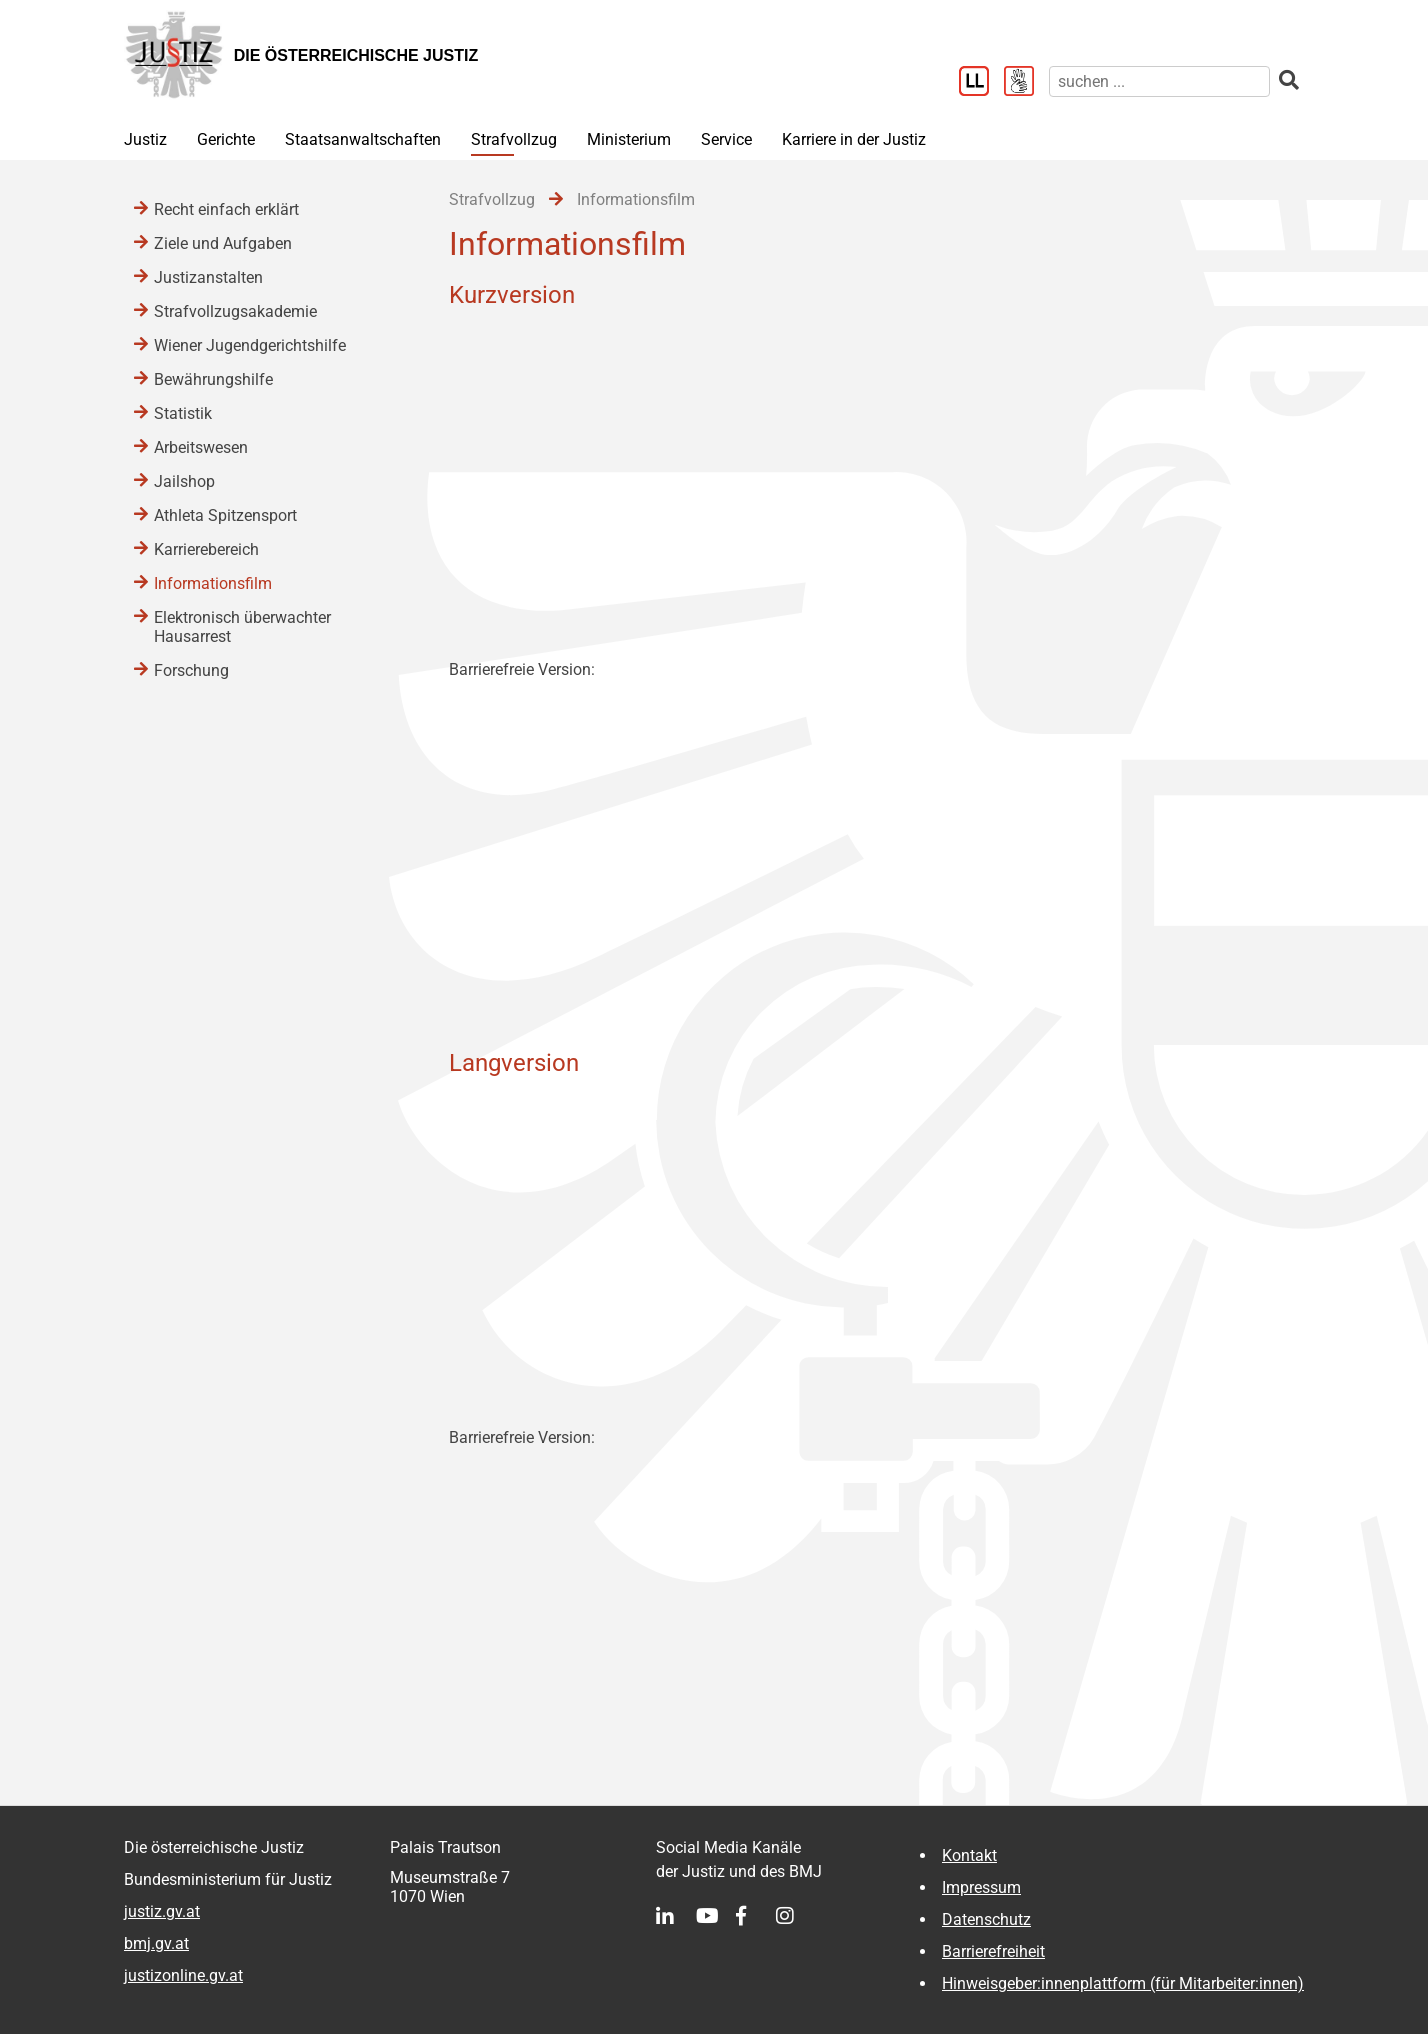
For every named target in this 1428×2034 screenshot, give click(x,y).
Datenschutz (986, 1919)
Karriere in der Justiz (854, 139)
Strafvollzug (514, 139)
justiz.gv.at (162, 1911)
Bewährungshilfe (213, 379)
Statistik (183, 413)
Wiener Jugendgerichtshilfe (250, 345)
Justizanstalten (208, 277)
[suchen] (1159, 81)
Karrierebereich (206, 549)
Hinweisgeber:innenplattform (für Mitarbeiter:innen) (1123, 1983)
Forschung (191, 670)
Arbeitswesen (201, 447)
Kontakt (969, 1855)
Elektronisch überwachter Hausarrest (242, 627)
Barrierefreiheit (993, 1951)
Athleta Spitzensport (225, 515)
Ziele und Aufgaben (223, 243)
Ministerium (629, 139)
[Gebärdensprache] (1026, 83)
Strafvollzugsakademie (235, 311)
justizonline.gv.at (183, 1975)
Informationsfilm (213, 583)
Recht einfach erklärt (226, 209)
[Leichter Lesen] (981, 83)
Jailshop (184, 481)
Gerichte (226, 139)
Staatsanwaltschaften (363, 139)
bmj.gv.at (156, 1943)
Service (726, 139)
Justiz (145, 139)
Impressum (981, 1887)
